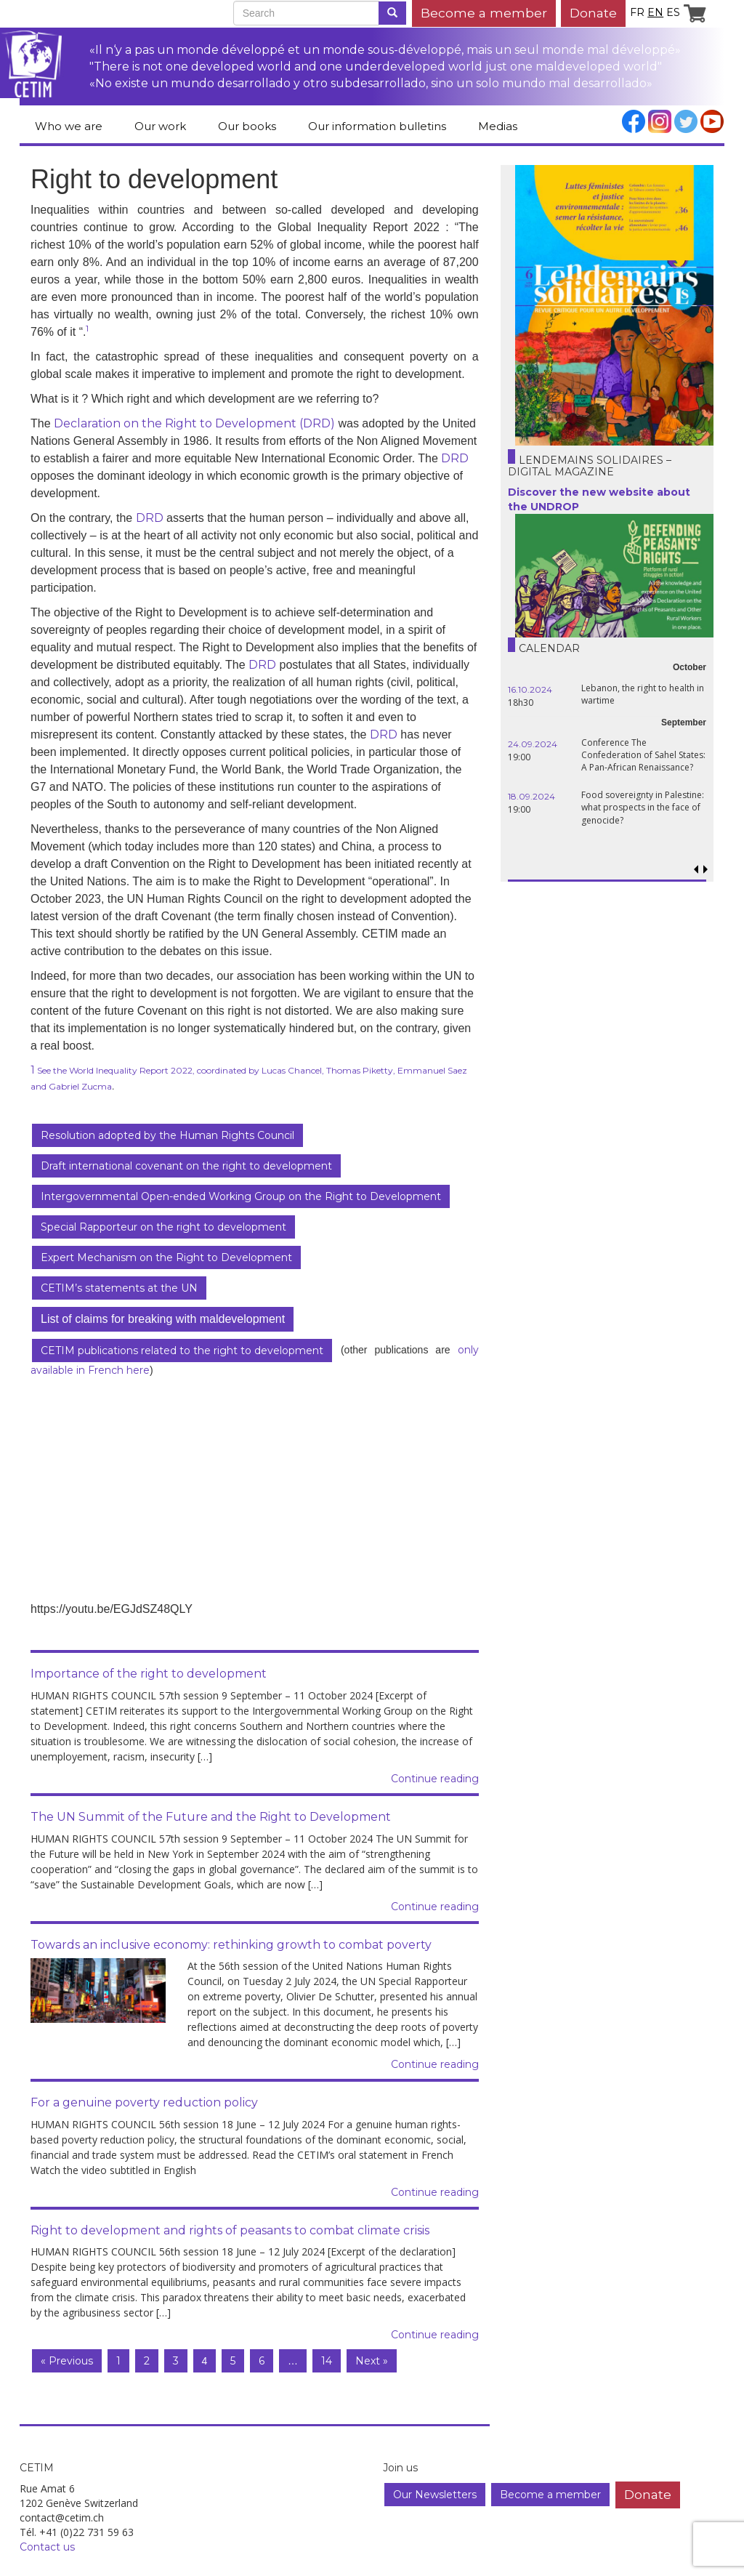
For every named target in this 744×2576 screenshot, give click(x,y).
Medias (497, 126)
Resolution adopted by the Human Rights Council (167, 1135)
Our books (247, 126)
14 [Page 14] (326, 2360)
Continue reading (435, 1778)
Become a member (484, 12)
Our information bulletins (377, 126)
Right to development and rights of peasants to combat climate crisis (230, 2230)
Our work (160, 126)
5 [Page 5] (232, 2360)
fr (637, 12)
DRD (455, 458)
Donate (593, 12)
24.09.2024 (532, 743)
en (655, 12)
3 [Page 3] (176, 2360)
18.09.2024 (531, 796)
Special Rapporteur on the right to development (163, 1226)
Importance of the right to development (149, 1674)
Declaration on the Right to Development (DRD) (194, 423)
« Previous (67, 2360)
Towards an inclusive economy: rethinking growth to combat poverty (231, 1945)
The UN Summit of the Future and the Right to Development (211, 1817)
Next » (371, 2360)
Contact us (47, 2546)
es (673, 12)
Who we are (68, 126)
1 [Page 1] (118, 2360)
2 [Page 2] (147, 2360)
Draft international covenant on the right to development (186, 1165)
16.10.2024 (530, 689)
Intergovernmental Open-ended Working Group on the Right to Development (241, 1196)
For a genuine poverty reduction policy (144, 2102)
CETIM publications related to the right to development (182, 1350)
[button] (706, 870)
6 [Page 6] (261, 2360)
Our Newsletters (435, 2494)
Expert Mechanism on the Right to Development (166, 1257)
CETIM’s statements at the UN (119, 1288)
